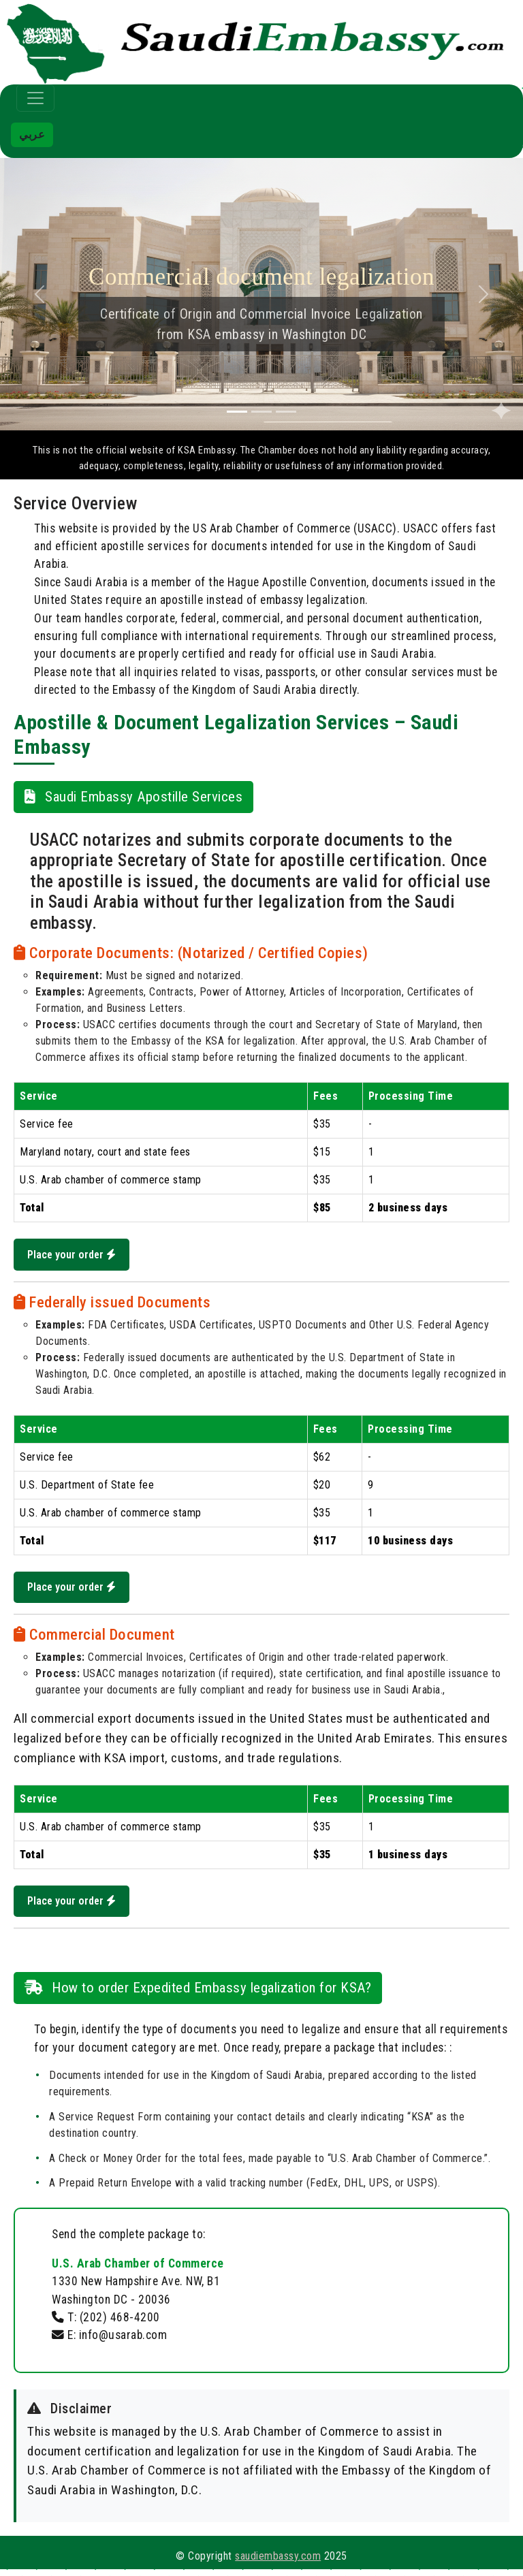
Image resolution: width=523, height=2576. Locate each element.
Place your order (74, 1255)
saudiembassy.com (278, 2562)
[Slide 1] (237, 411)
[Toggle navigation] (35, 98)
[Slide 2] (261, 411)
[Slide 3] (286, 411)
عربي (32, 134)
